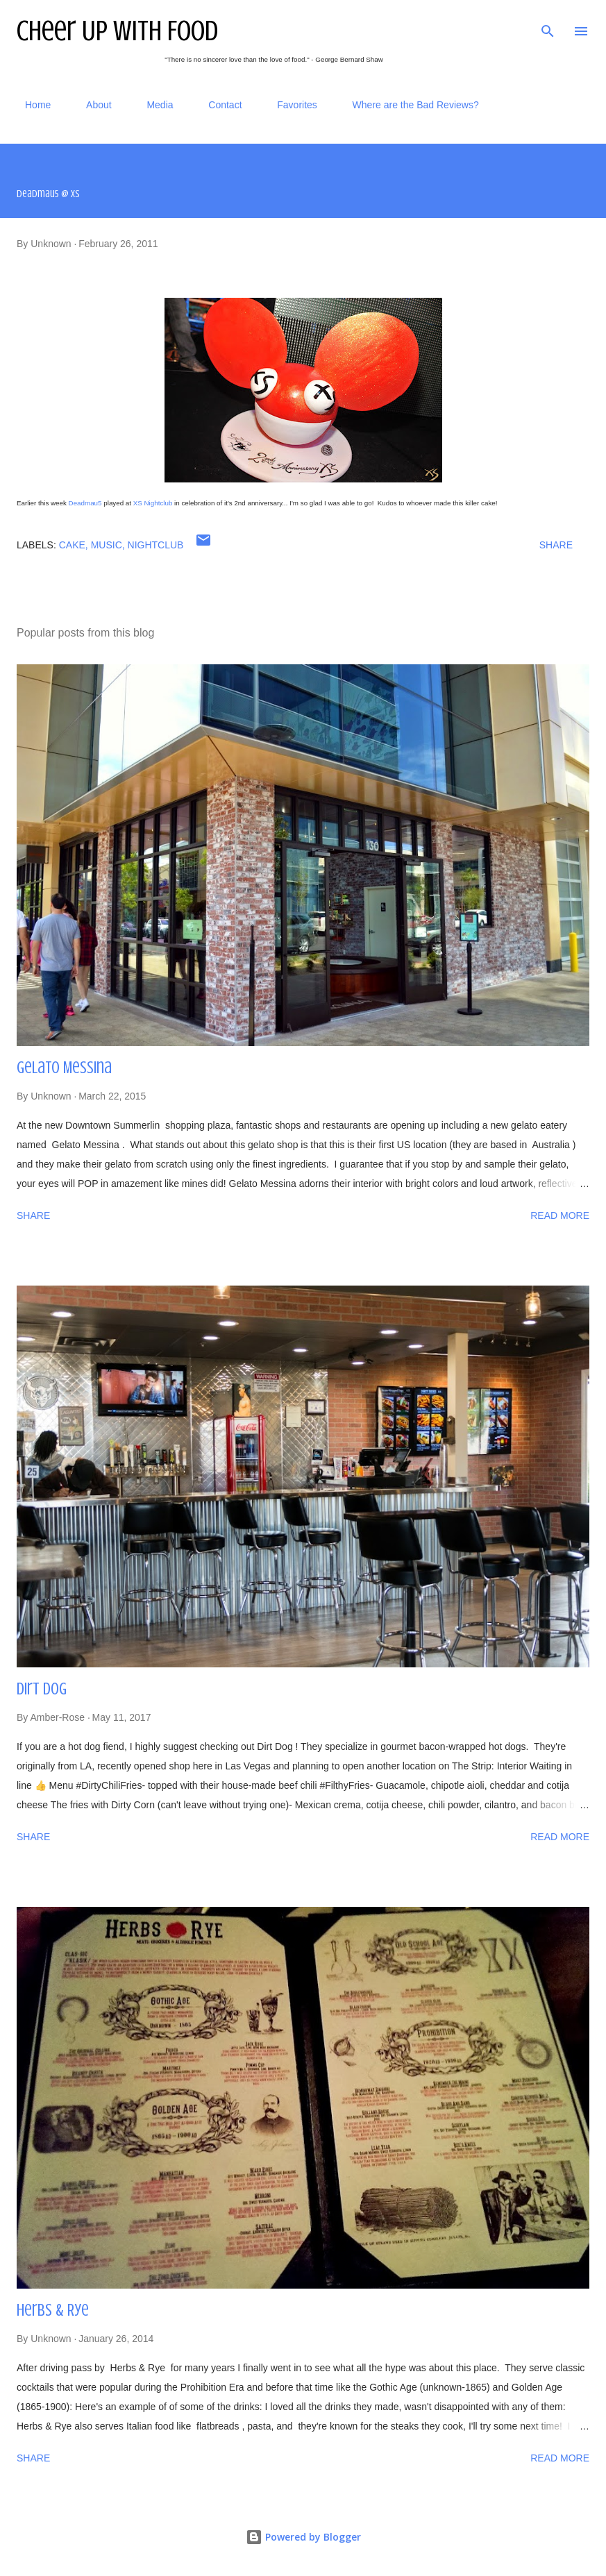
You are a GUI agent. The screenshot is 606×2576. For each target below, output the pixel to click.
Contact (216, 104)
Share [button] (556, 544)
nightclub (156, 544)
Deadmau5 (85, 503)
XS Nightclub (153, 503)
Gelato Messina (64, 1068)
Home (29, 104)
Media (151, 104)
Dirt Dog (42, 1689)
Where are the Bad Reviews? (407, 104)
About (90, 104)
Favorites (289, 104)
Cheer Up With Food (117, 31)
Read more (559, 1215)
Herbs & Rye (53, 2310)
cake (72, 544)
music (106, 544)
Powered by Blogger (303, 2536)
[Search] (547, 25)
